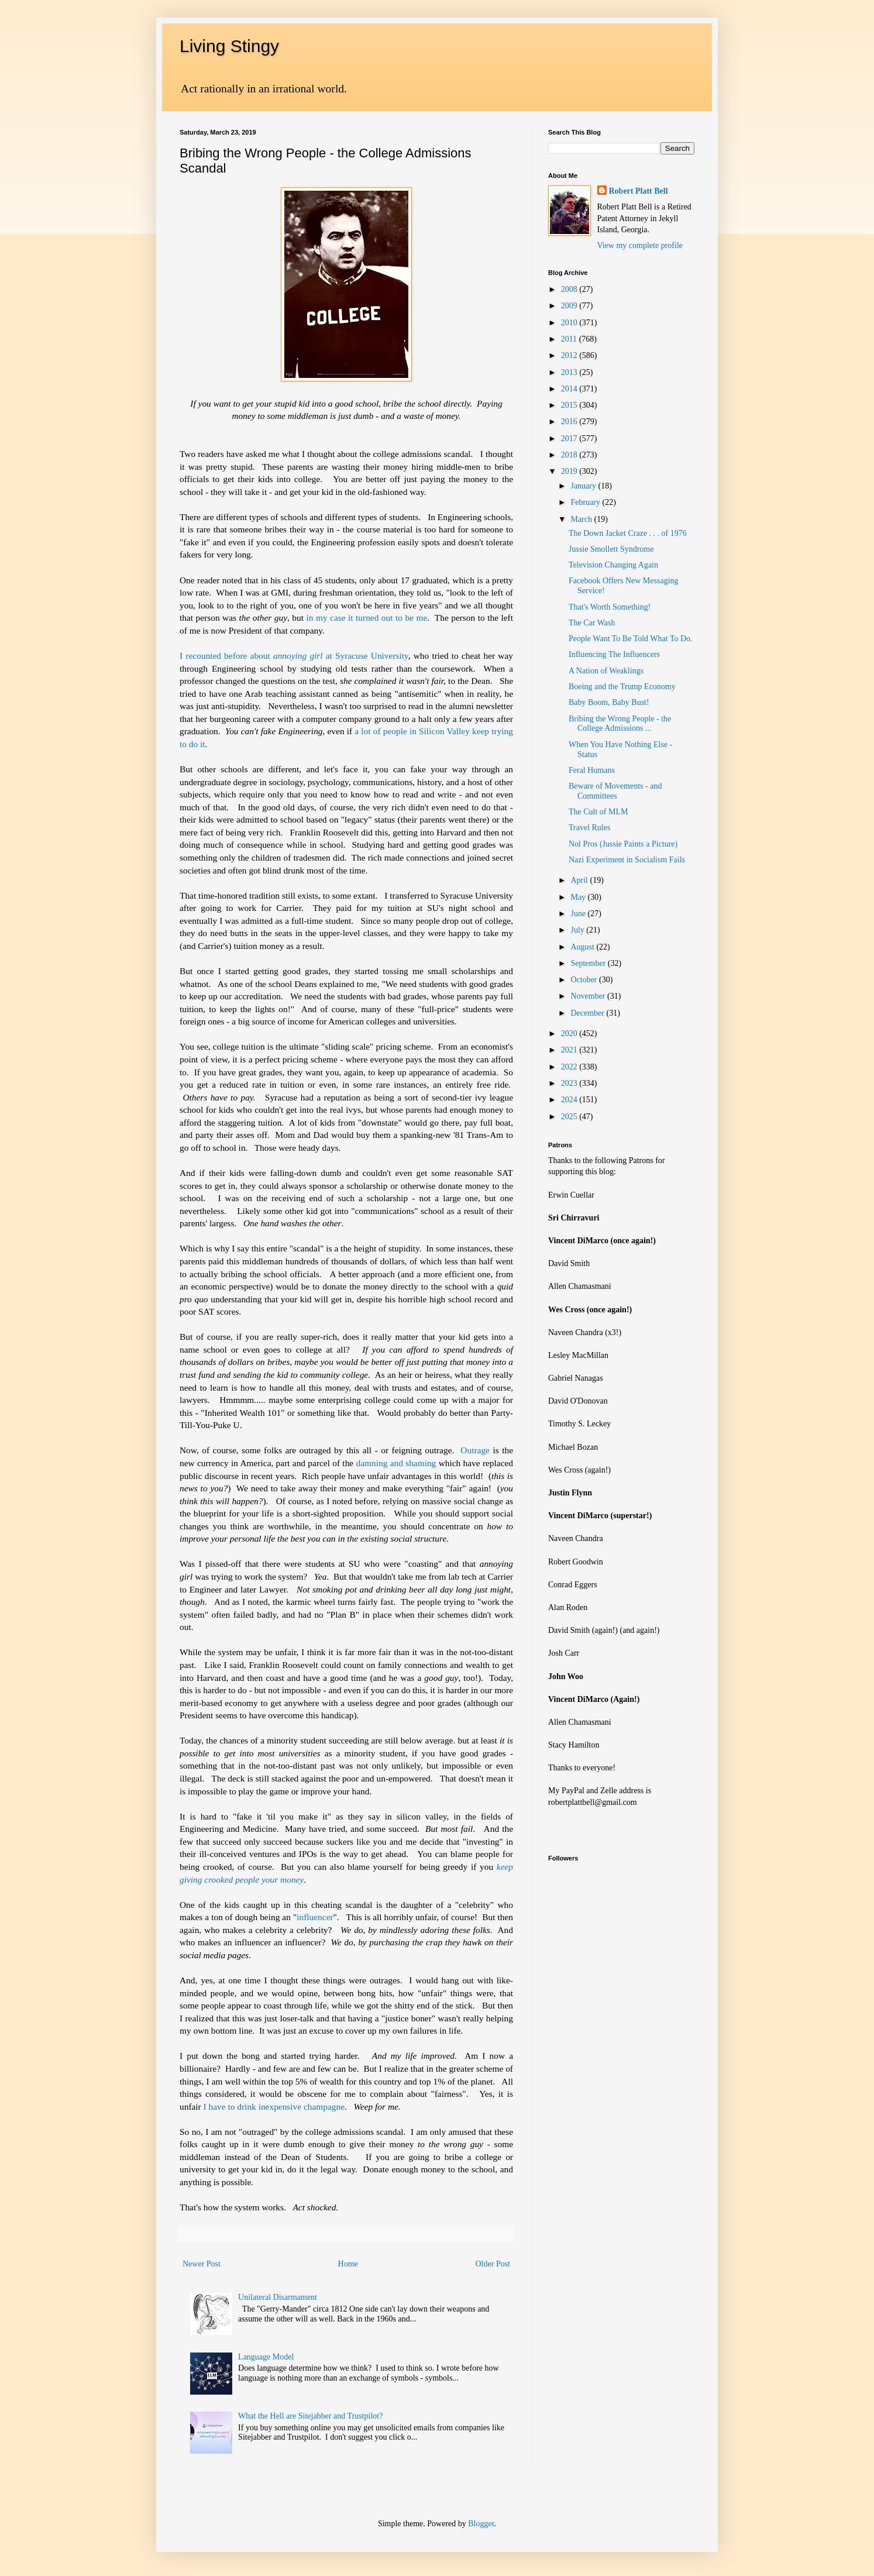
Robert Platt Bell (638, 191)
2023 (570, 1083)
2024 (570, 1099)
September (588, 963)
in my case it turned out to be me (366, 617)
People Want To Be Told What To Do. (631, 638)
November (588, 996)
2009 (570, 305)
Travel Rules (589, 827)
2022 (570, 1066)
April (580, 880)
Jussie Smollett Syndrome (611, 549)
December (588, 1013)
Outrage (475, 1450)
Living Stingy (229, 46)
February (586, 502)
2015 (570, 405)
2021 (570, 1049)
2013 (570, 372)
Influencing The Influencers (614, 654)
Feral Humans (592, 770)
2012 (570, 355)
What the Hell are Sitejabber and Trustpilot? (310, 2416)
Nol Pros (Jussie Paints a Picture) (623, 844)
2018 (570, 454)
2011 (570, 339)
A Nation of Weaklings (606, 670)
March (582, 519)
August (583, 947)
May (578, 897)
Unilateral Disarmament (277, 2297)
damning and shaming (396, 1463)
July (578, 930)
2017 (570, 438)
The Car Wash (592, 622)
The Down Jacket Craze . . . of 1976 (628, 533)
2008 (570, 289)
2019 (570, 471)
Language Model (266, 2357)
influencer (315, 1917)
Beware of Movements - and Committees (615, 791)
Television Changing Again (613, 564)
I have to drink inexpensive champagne (274, 2106)
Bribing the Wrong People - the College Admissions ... (620, 723)
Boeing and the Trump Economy (622, 686)
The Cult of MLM (598, 811)
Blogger (481, 2523)
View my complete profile (640, 245)
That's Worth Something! (610, 607)
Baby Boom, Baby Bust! (609, 702)
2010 (570, 322)
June (578, 913)
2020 (570, 1033)
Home (348, 2263)
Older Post (493, 2263)
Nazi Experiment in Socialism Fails (627, 859)
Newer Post (202, 2263)
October (584, 979)
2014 (570, 388)
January (584, 486)
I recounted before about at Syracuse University (294, 656)
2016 (570, 421)
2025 (570, 1116)
